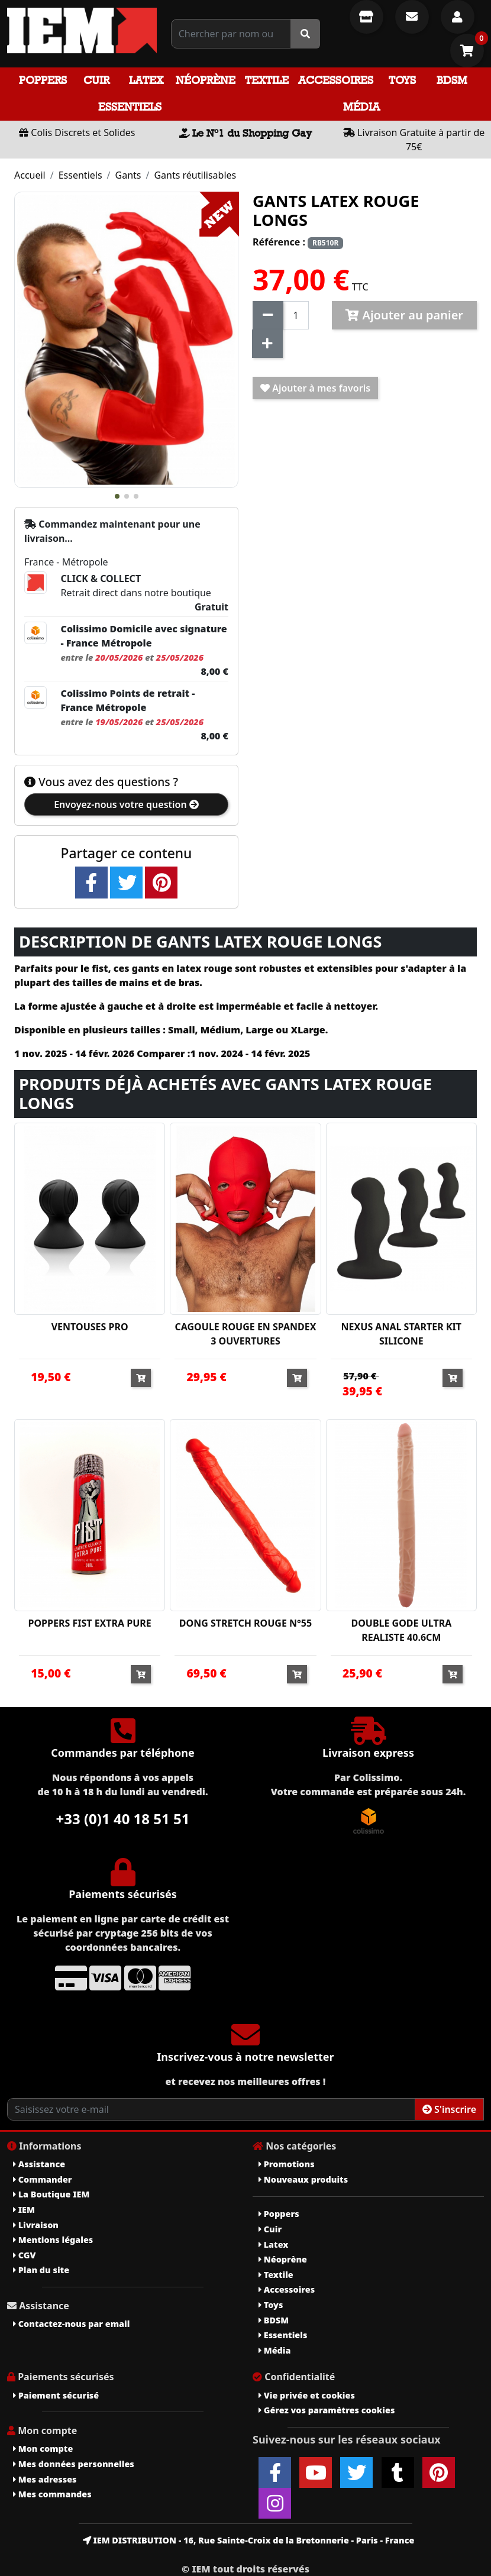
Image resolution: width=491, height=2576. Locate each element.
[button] (117, 496)
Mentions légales (53, 2239)
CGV (24, 2255)
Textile (267, 80)
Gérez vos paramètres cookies (327, 2410)
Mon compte (43, 2448)
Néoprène (205, 80)
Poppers (43, 80)
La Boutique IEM (51, 2194)
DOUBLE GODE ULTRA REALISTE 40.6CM (401, 1630)
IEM (24, 2209)
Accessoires (335, 80)
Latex (146, 80)
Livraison (36, 2225)
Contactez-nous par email (71, 2323)
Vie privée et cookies (307, 2395)
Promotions (287, 2164)
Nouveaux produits (303, 2179)
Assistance (39, 2164)
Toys (402, 80)
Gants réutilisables (195, 175)
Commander (42, 2179)
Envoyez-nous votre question (126, 804)
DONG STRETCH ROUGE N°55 (245, 1623)
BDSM (452, 80)
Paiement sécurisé (56, 2395)
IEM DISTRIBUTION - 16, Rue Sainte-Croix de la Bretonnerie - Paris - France (249, 2540)
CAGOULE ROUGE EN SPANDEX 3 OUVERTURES (245, 1333)
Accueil (30, 175)
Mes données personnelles (73, 2464)
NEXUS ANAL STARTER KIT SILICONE (401, 1333)
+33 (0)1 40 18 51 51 (123, 1818)
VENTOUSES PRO (89, 1326)
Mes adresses (45, 2479)
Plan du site (41, 2270)
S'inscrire (449, 2109)
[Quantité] (296, 315)
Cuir (96, 80)
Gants (128, 175)
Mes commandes (52, 2494)
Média (361, 107)
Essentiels (129, 107)
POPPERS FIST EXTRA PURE (89, 1623)
